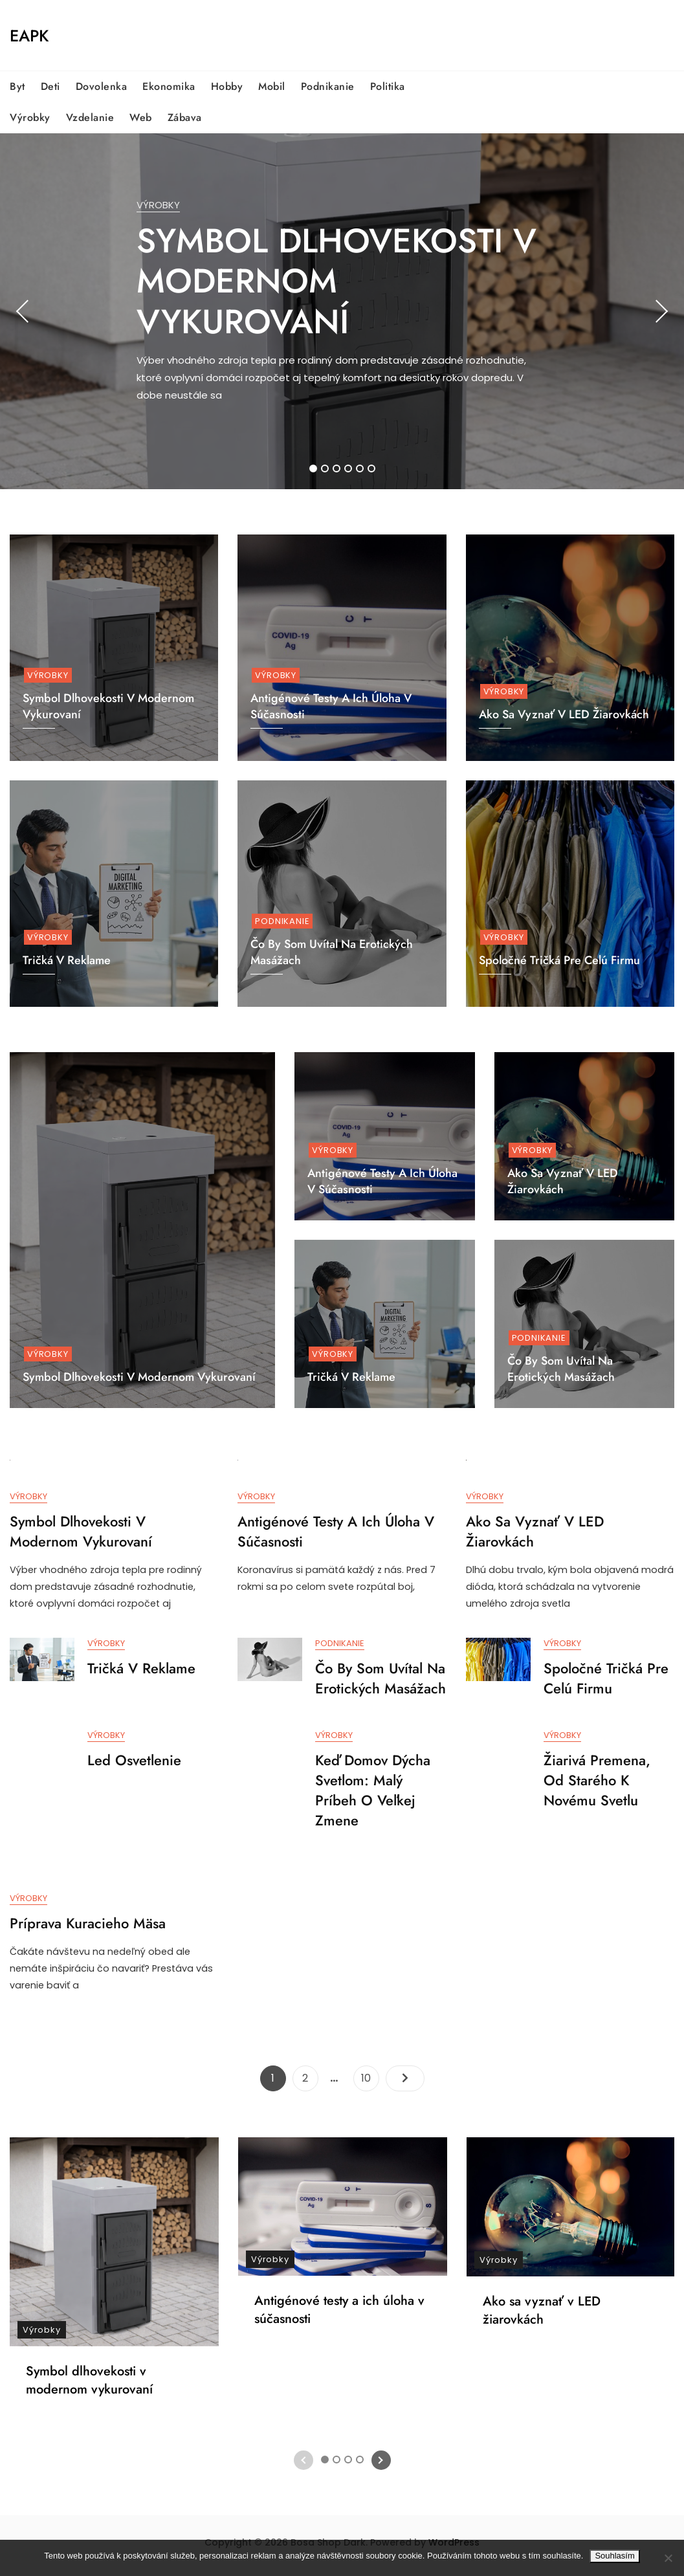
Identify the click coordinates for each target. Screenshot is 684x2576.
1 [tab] (312, 468)
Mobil (271, 86)
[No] (667, 2557)
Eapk (29, 35)
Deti (50, 86)
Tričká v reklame (351, 1377)
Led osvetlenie (134, 1764)
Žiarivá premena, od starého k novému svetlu (597, 1784)
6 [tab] (372, 468)
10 (369, 2082)
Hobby (227, 86)
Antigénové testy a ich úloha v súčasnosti (382, 1181)
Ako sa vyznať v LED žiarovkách (564, 714)
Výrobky (30, 117)
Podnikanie (328, 86)
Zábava (185, 117)
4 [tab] (349, 468)
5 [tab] (360, 468)
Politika (387, 86)
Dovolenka (101, 86)
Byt (17, 86)
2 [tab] (324, 468)
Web (140, 117)
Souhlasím (614, 2555)
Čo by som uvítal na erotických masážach (561, 1368)
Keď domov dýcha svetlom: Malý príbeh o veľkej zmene (372, 1794)
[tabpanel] (342, 311)
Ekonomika (168, 86)
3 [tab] (337, 468)
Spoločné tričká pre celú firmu (559, 960)
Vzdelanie (90, 117)
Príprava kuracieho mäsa (88, 1927)
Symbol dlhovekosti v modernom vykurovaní (336, 281)
